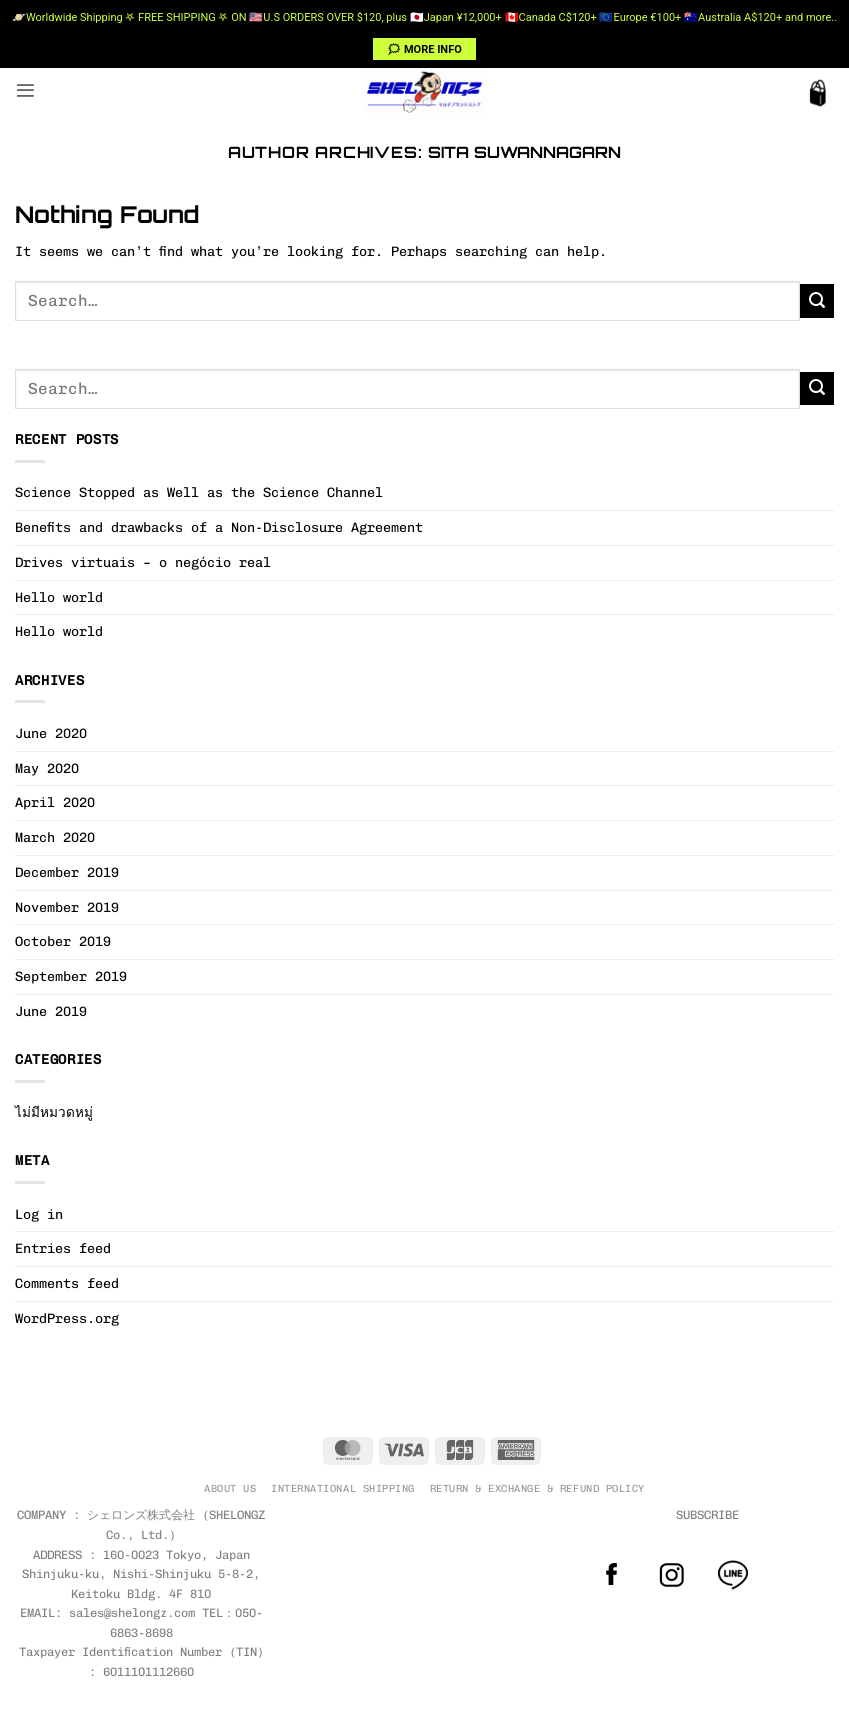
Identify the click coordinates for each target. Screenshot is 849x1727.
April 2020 (55, 802)
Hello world (59, 597)
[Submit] (817, 301)
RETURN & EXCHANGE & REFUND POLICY (537, 1488)
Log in (39, 1214)
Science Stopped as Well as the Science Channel (199, 492)
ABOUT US (230, 1488)
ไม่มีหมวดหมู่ (54, 1112)
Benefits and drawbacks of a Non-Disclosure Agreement (219, 527)
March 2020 (55, 837)
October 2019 (63, 941)
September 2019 (71, 976)
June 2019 (51, 1011)
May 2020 (47, 768)
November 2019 (67, 907)
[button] (25, 90)
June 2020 (51, 733)
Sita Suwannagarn (524, 152)
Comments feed (67, 1283)
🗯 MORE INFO (424, 49)
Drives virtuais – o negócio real (143, 562)
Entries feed (63, 1248)
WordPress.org (67, 1318)
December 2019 (67, 872)
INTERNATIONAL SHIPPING (342, 1488)
